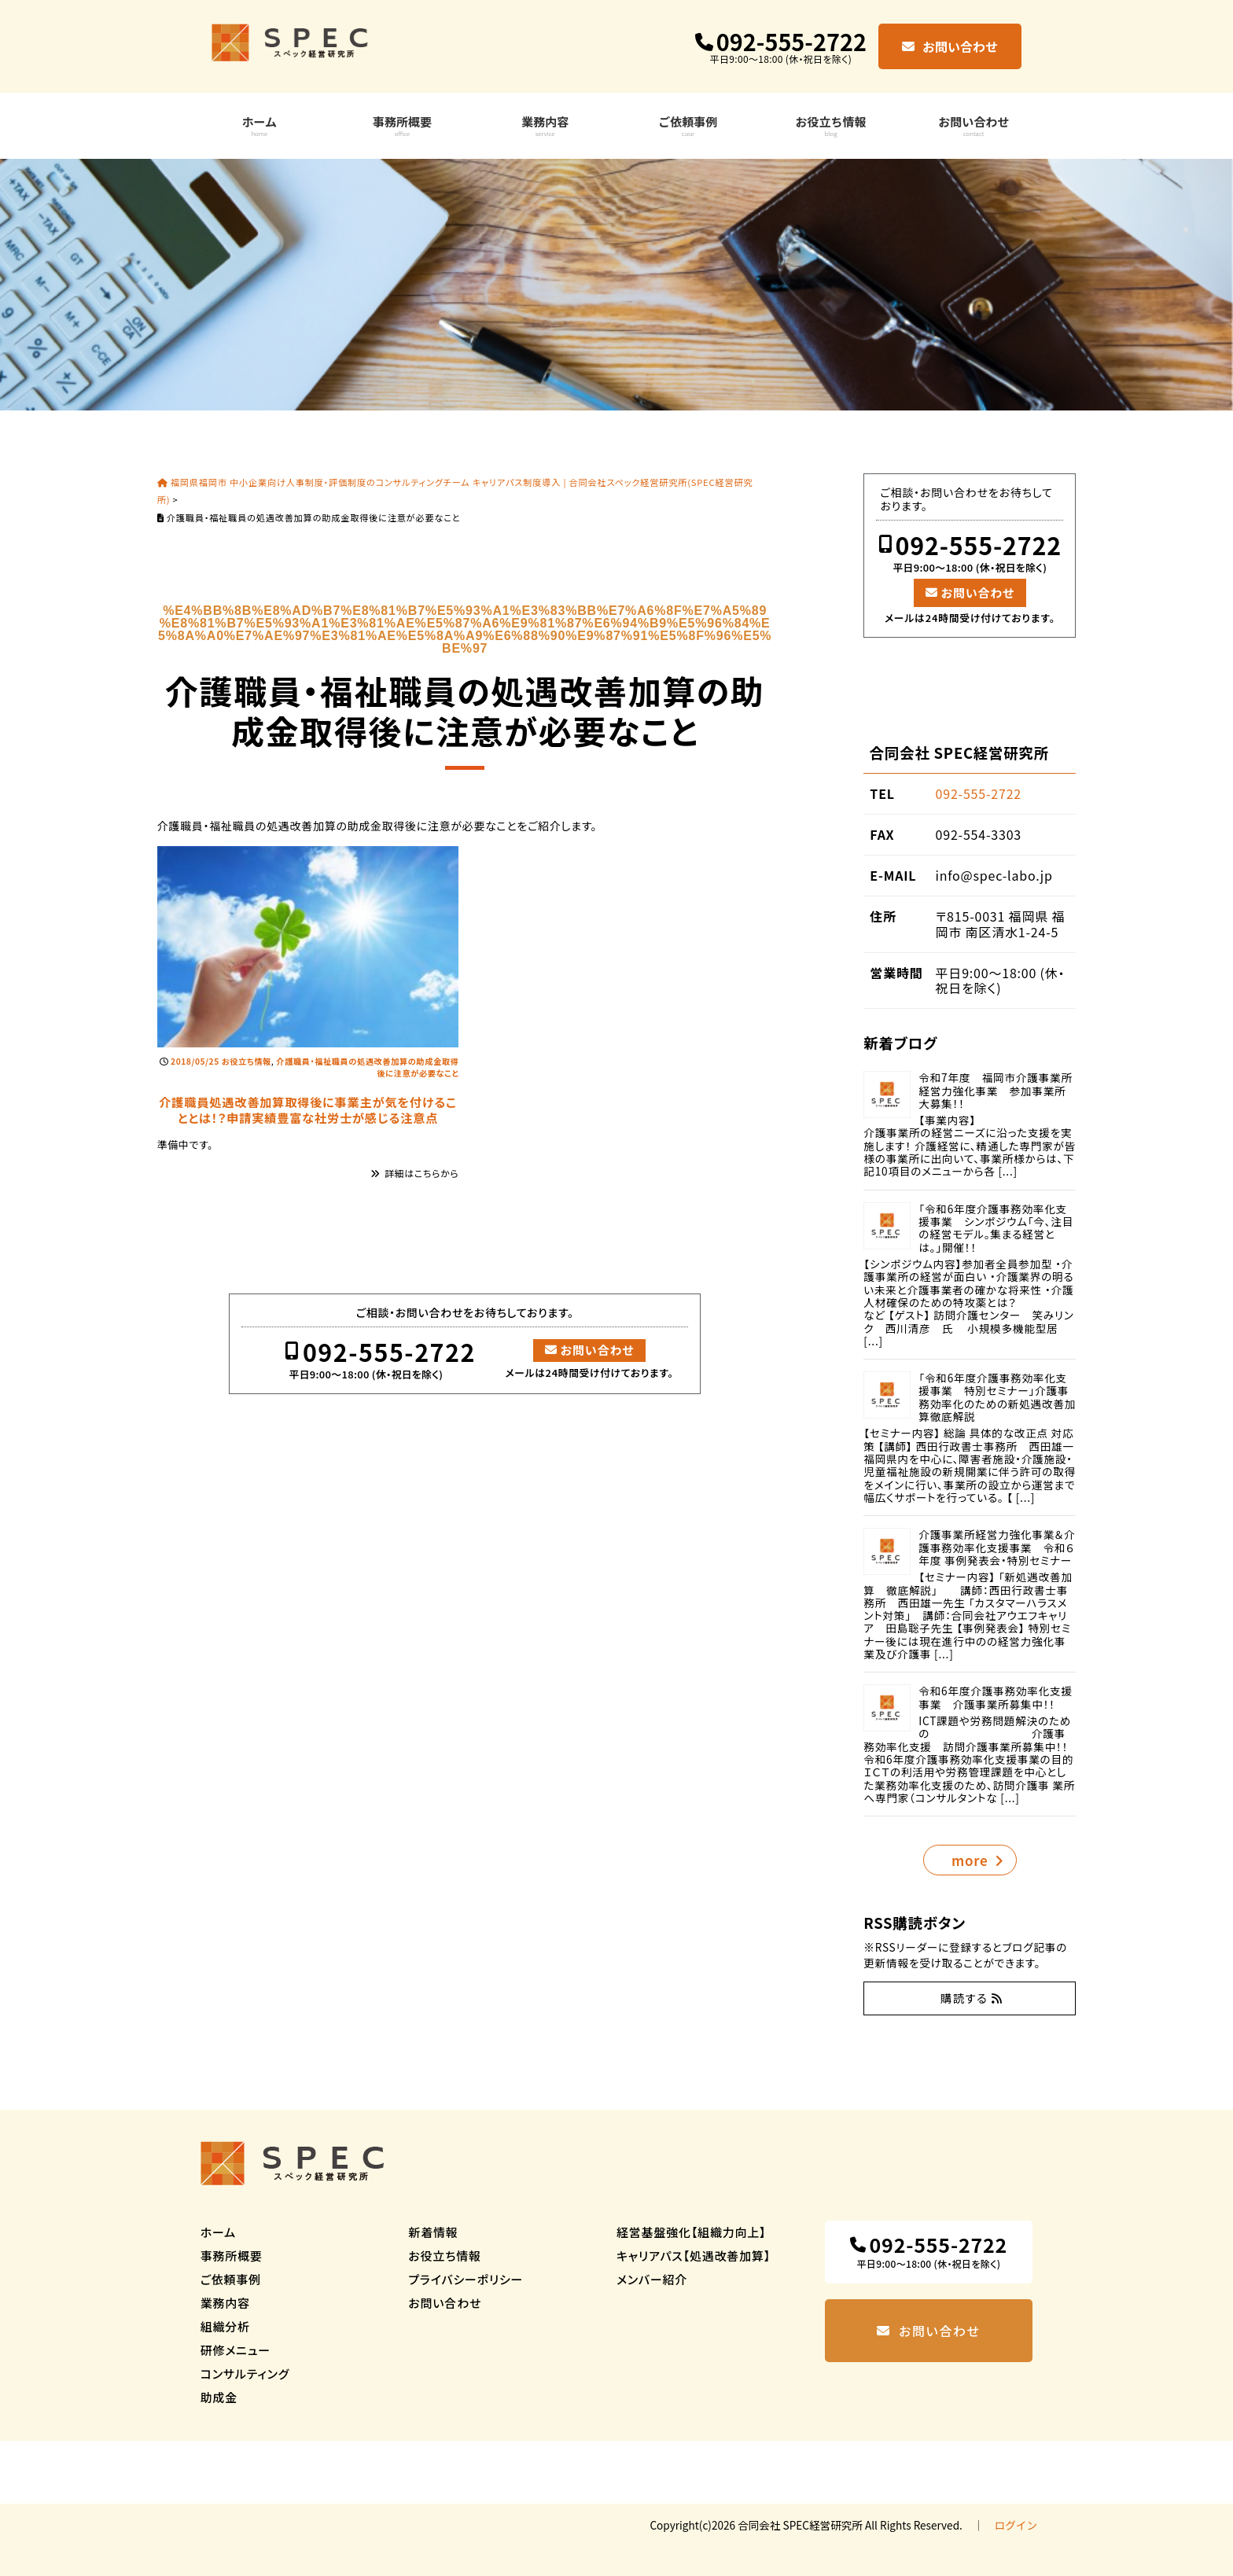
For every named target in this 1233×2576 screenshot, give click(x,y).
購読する (964, 1997)
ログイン (1016, 2525)
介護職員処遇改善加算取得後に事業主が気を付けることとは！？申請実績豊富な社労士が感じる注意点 (307, 1109)
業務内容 (545, 125)
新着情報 (433, 2232)
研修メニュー (236, 2350)
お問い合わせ (960, 46)
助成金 (219, 2397)
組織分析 (225, 2326)
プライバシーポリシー (465, 2279)
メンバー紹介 (651, 2279)
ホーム (260, 125)
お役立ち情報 (831, 125)
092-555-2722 (791, 42)
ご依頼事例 (687, 125)
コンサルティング (245, 2373)
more (969, 1860)
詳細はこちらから (421, 1172)
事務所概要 (402, 125)
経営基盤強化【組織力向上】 (691, 2232)
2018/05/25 (195, 1061)
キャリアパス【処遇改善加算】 (693, 2255)
